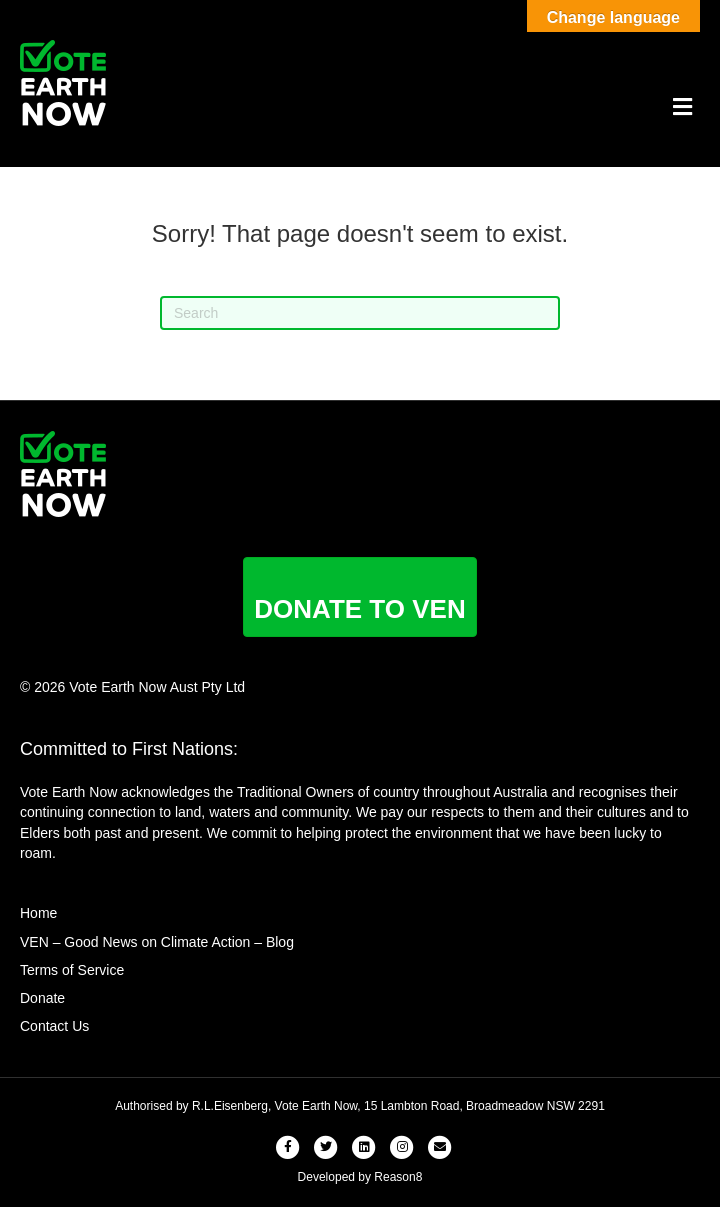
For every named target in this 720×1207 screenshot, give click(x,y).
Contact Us (54, 1026)
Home (38, 913)
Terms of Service (72, 970)
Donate (42, 998)
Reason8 (398, 1177)
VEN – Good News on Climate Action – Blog (157, 942)
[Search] (360, 313)
